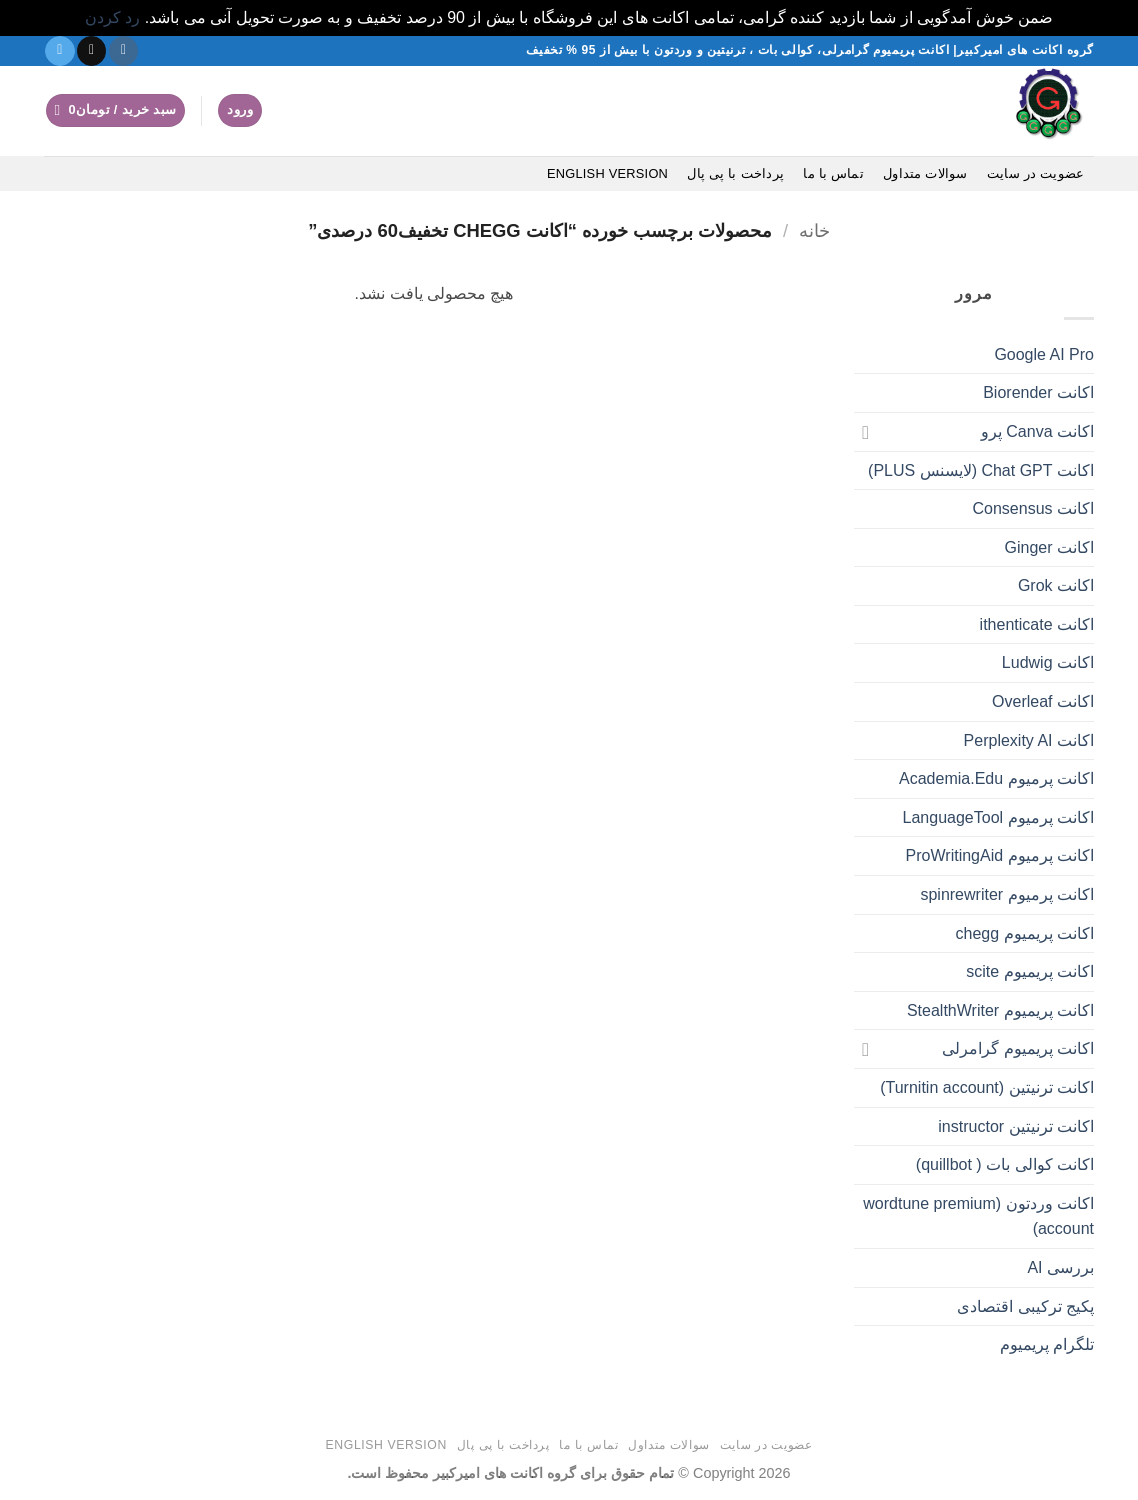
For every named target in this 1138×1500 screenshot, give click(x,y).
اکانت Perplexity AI (1029, 740)
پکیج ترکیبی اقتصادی (1025, 1306)
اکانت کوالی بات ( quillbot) (1005, 1164)
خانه (814, 230)
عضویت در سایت (1035, 173)
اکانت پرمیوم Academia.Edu (996, 778)
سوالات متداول (925, 173)
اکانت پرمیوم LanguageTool (998, 817)
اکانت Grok (1056, 585)
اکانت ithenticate (1037, 624)
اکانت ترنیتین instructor (1016, 1126)
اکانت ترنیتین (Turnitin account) (987, 1087)
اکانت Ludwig (1048, 662)
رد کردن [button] (112, 17)
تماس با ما (833, 173)
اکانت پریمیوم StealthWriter (1000, 1010)
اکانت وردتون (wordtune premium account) (978, 1216)
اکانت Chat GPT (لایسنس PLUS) (981, 470)
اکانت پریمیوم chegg (1025, 933)
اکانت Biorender (1038, 392)
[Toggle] (866, 432)
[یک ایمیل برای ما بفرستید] (91, 51)
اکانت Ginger (1049, 547)
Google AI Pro (1044, 354)
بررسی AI (1060, 1267)
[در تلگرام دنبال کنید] (59, 51)
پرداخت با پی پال (735, 173)
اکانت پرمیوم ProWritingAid (1000, 855)
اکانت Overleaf (1043, 701)
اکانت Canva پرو (1037, 431)
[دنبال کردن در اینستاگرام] (123, 51)
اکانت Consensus (1034, 508)
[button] (240, 110)
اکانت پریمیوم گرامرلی (1018, 1048)
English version (607, 173)
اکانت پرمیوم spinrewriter (1007, 894)
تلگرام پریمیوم (1047, 1344)
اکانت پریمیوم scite (1030, 971)
